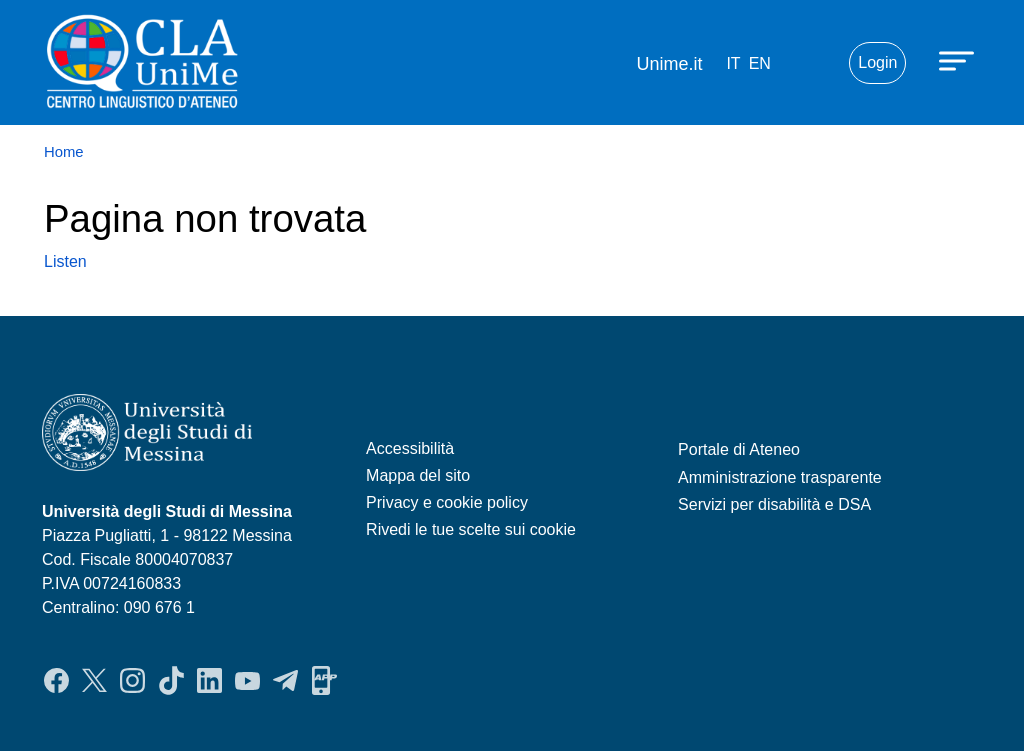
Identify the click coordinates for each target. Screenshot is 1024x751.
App (324, 681)
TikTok (171, 681)
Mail (809, 63)
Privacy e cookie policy (447, 502)
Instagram (132, 681)
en (760, 63)
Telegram (285, 681)
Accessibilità (410, 448)
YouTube (247, 681)
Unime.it (669, 64)
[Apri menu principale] (959, 60)
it (733, 63)
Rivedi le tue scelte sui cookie (471, 529)
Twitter (94, 681)
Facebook (56, 681)
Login (877, 62)
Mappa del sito (418, 475)
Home (64, 152)
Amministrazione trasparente (780, 477)
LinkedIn (209, 681)
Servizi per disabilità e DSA (774, 504)
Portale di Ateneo (739, 449)
